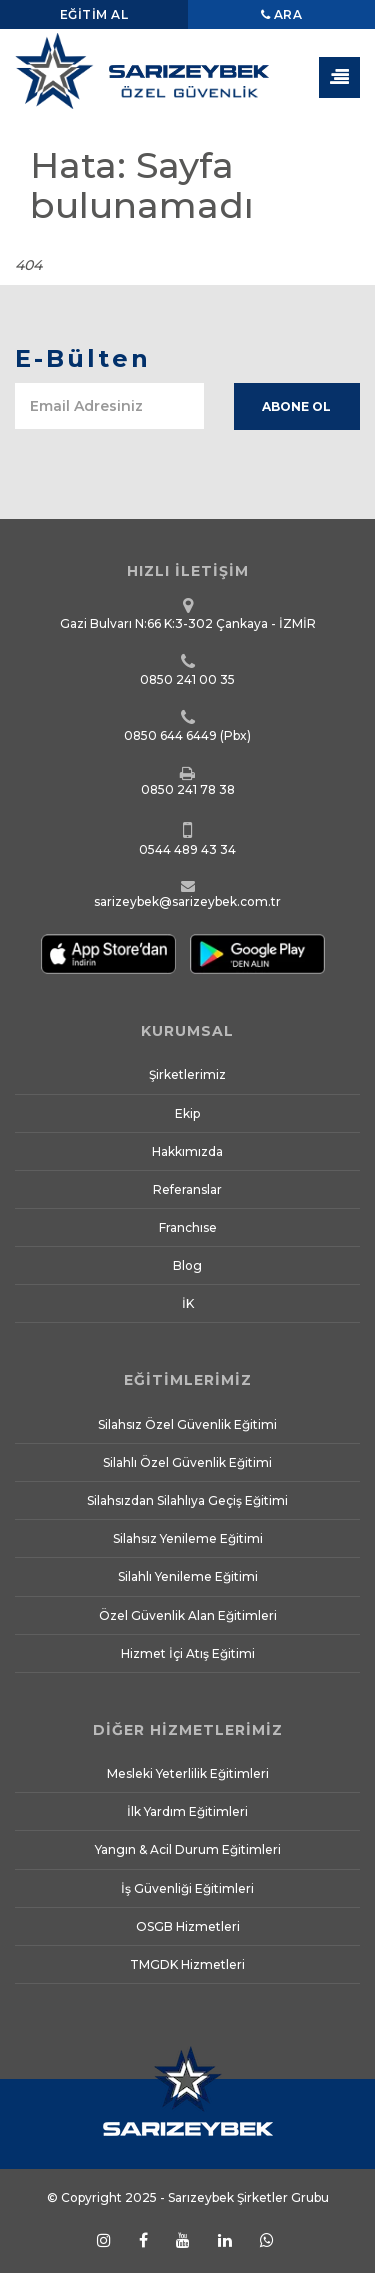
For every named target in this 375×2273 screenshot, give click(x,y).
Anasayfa (251, 245)
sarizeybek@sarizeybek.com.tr (187, 901)
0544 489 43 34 (187, 849)
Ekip (187, 1113)
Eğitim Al (94, 14)
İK (188, 1303)
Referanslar (187, 1189)
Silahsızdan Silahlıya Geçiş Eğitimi (187, 1500)
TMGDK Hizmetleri (187, 1964)
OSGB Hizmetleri (188, 1926)
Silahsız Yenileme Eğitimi (188, 1538)
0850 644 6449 (170, 735)
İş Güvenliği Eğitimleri (187, 1888)
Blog (187, 1265)
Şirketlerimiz (187, 1074)
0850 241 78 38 (188, 789)
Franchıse (188, 1227)
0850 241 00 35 (187, 679)
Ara (282, 14)
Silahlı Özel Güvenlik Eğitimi (187, 1462)
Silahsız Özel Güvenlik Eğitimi (187, 1424)
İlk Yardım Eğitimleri (187, 1811)
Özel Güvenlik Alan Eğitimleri (188, 1615)
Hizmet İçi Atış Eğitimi (188, 1653)
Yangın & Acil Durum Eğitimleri (188, 1849)
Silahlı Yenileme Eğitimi (188, 1576)
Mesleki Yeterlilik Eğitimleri (188, 1773)
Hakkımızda (187, 1151)
